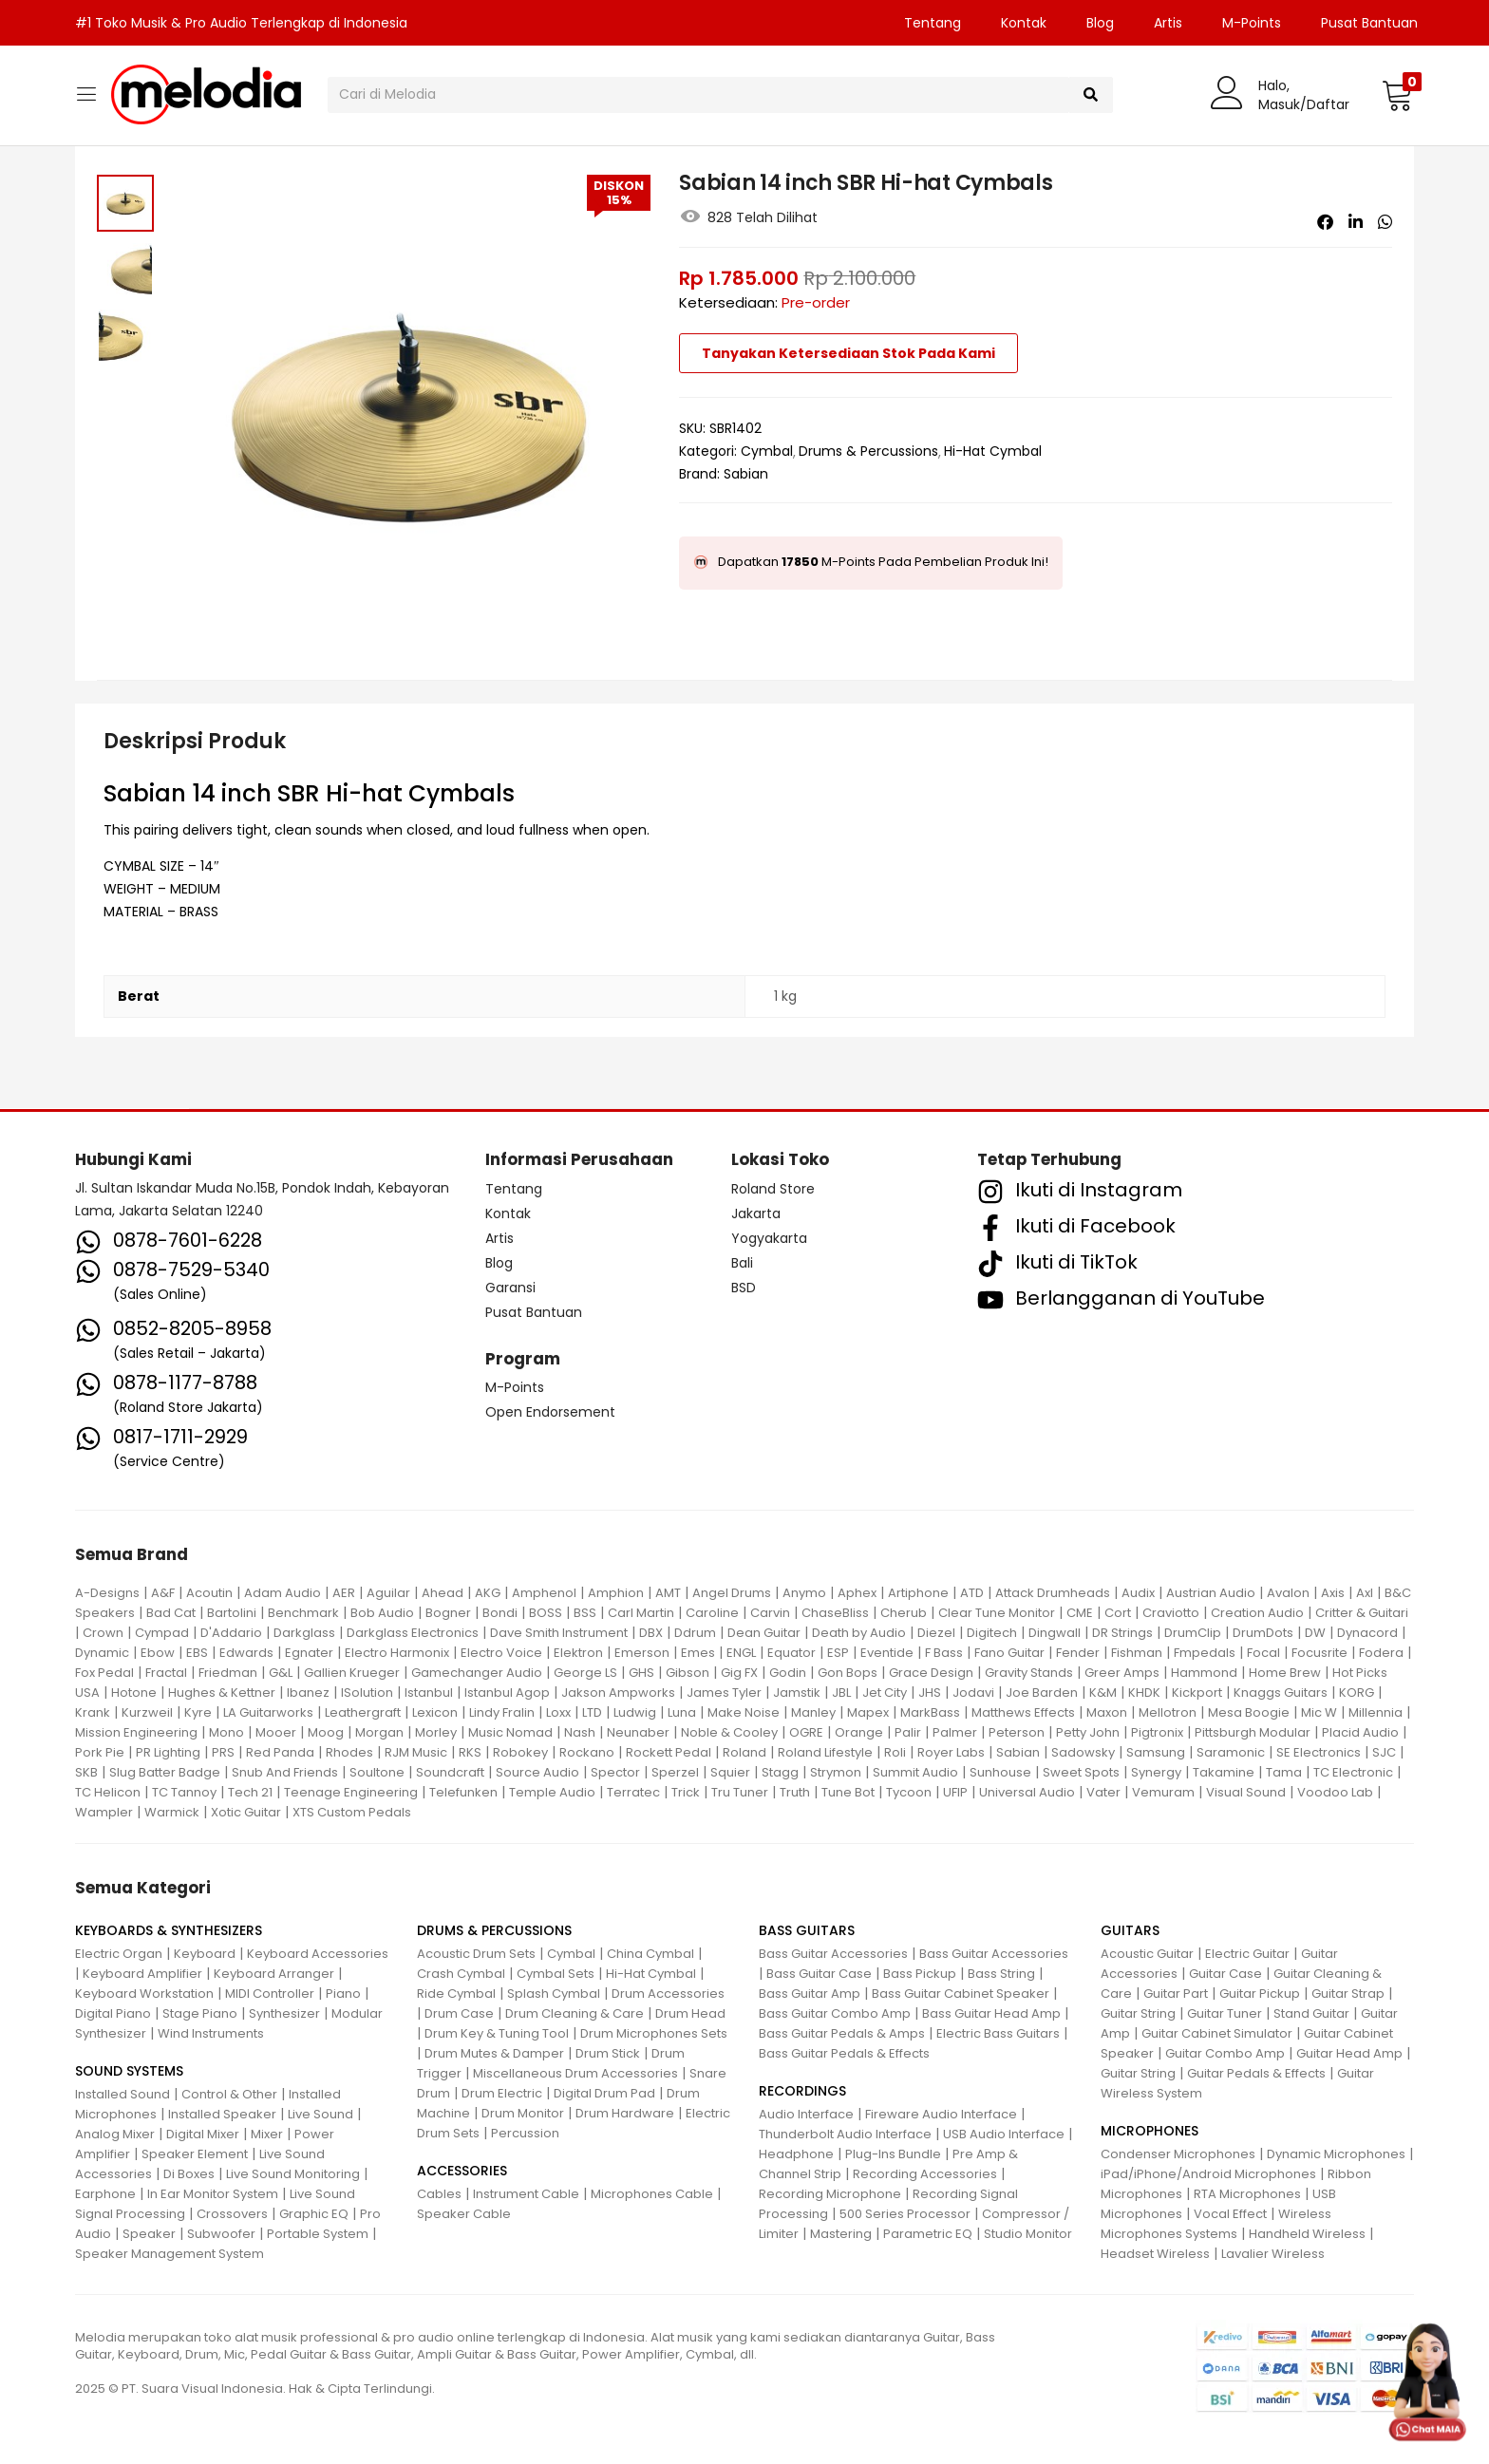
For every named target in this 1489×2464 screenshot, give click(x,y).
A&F (163, 1593)
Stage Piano (199, 2013)
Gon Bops (847, 1673)
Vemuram (1163, 1792)
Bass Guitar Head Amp (991, 2013)
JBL (841, 1692)
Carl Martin (641, 1613)
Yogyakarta (769, 1238)
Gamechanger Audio (476, 1673)
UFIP (955, 1792)
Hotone (134, 1692)
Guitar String (1138, 2013)
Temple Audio (552, 1792)
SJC (1384, 1752)
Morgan (379, 1732)
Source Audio (537, 1772)
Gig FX (739, 1673)
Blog (1100, 22)
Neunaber (638, 1732)
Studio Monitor (1028, 2234)
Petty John (1088, 1732)
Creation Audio (1257, 1613)
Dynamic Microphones (1336, 2154)
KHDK (1144, 1692)
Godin (787, 1673)
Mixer (267, 2134)
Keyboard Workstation (144, 1993)
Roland (744, 1752)
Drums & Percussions (868, 451)
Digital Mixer (202, 2134)
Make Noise (743, 1712)
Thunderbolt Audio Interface (845, 2134)
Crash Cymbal (461, 1974)
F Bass (944, 1653)
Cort (1117, 1613)
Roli (895, 1752)
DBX (651, 1633)
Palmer (955, 1732)
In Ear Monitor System (212, 2194)
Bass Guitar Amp (809, 1993)
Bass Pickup (919, 1974)
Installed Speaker (222, 2114)
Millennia (1375, 1712)
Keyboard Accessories (317, 1954)
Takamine (1223, 1772)
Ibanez (308, 1692)
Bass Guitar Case (819, 1974)
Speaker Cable (464, 2214)
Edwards (246, 1653)
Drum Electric (502, 2093)
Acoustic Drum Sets (476, 1954)
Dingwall (1054, 1633)
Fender (1078, 1653)
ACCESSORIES (462, 2170)
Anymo (804, 1593)
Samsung (1155, 1752)
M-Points (1251, 22)
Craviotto (1170, 1613)
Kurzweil (147, 1712)
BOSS (545, 1613)
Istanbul (429, 1692)
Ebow (158, 1653)
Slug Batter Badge (164, 1772)
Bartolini (231, 1613)
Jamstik (796, 1692)
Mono (226, 1732)
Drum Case (459, 2013)
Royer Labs (951, 1752)
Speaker (149, 2234)
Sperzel (675, 1772)
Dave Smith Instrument (559, 1633)
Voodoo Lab (1335, 1792)
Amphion (616, 1593)
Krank (92, 1712)
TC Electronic (1353, 1772)
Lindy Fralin (502, 1712)
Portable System (317, 2234)
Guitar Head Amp (1349, 2053)
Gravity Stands (1029, 1673)
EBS (197, 1653)
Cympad (162, 1633)
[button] (1397, 95)
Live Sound (320, 2114)
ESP (838, 1653)
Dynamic (102, 1653)
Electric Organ (118, 1954)
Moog (326, 1732)
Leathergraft (363, 1712)
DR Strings (1122, 1633)
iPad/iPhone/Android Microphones (1208, 2174)
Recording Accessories (925, 2174)
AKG (487, 1593)
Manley (813, 1712)
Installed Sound (122, 2094)
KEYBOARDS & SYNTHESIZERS (168, 1930)
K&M (1103, 1692)
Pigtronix (1157, 1732)
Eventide (887, 1653)
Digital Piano (113, 2013)
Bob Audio (382, 1613)
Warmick (171, 1812)
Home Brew (1285, 1673)
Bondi (500, 1613)
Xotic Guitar (246, 1812)
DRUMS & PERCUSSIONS (494, 1930)
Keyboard (205, 1954)
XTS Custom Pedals (351, 1812)
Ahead (442, 1593)
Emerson (641, 1653)
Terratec (633, 1792)
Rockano (586, 1752)
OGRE (806, 1732)
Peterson (1017, 1732)
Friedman (227, 1673)
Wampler (104, 1812)
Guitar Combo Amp (1225, 2053)
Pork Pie (99, 1752)
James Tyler (724, 1692)
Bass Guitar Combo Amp (835, 2013)
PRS (223, 1752)
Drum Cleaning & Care (574, 2013)
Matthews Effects (1023, 1712)
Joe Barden (1042, 1692)
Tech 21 (250, 1792)
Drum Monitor (522, 2113)
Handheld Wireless (1307, 2234)
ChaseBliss (835, 1613)
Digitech (992, 1633)
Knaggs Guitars (1281, 1692)
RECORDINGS (802, 2090)
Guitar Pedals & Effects (1256, 2073)
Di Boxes (189, 2174)
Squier (730, 1772)
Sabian (746, 473)
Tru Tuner (739, 1792)
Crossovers (232, 2214)
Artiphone (918, 1593)
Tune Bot (848, 1792)
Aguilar (388, 1593)
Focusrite (1319, 1653)
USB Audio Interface (1004, 2134)
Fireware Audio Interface (941, 2114)
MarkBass (930, 1712)
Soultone (377, 1772)
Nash (579, 1732)
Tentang (932, 22)
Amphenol (544, 1593)
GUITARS (1130, 1930)
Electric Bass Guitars (998, 2033)
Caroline (712, 1613)
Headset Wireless (1155, 2254)
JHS (929, 1692)
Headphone (796, 2154)
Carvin (770, 1613)
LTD (592, 1712)
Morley (436, 1732)
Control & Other (229, 2094)
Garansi (510, 1287)
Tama (1284, 1772)
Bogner (448, 1613)
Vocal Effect (1230, 2214)
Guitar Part (1175, 1993)
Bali (742, 1262)
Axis (1333, 1593)
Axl (1364, 1593)
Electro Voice (501, 1653)
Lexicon (435, 1712)
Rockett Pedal (668, 1752)
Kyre (198, 1712)
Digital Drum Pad (604, 2093)
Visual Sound (1246, 1792)
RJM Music (416, 1752)
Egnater (309, 1653)
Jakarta (756, 1213)
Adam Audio (282, 1593)
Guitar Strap (1348, 1993)
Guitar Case (1225, 1974)
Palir (908, 1732)
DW (1315, 1633)
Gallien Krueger (352, 1673)
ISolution (367, 1692)
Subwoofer (221, 2234)
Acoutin (209, 1593)
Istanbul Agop (507, 1692)
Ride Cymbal (456, 1993)
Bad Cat (171, 1613)
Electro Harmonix (397, 1653)
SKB (86, 1772)
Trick (685, 1792)
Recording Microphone (830, 2194)
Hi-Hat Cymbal (993, 451)
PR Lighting (168, 1752)
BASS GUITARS (807, 1930)
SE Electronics (1318, 1752)
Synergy (1156, 1772)
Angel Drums (731, 1593)
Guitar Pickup (1259, 1993)
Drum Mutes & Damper (494, 2053)
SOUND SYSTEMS (129, 2070)
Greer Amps (1121, 1673)
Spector (615, 1772)
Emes (698, 1653)
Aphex (857, 1593)
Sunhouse (1000, 1772)
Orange (859, 1732)
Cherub (903, 1613)
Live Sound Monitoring (293, 2174)
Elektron (578, 1653)
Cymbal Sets (555, 1974)
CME (1079, 1613)
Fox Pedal (104, 1673)
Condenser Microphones (1178, 2154)
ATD (972, 1593)
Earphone (105, 2194)
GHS (641, 1673)
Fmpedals (1204, 1653)
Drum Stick (607, 2053)
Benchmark (303, 1613)
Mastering (841, 2234)
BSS (585, 1613)
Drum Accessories (668, 1993)
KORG (1356, 1692)
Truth (795, 1792)
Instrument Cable (526, 2194)
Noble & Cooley (729, 1732)
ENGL (741, 1653)
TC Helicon (108, 1792)
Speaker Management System (169, 2254)
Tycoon (909, 1792)
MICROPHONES (1149, 2130)
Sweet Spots (1081, 1772)
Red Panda (280, 1752)
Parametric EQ (927, 2234)
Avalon (1288, 1593)
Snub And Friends (285, 1772)
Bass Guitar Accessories (833, 1954)
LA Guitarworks (268, 1712)
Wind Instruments (211, 2033)
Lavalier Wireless (1273, 2254)
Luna (682, 1712)
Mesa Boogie (1249, 1712)
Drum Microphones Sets (653, 2033)
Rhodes (349, 1752)
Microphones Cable (652, 2194)
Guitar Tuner (1224, 2013)
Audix (1138, 1593)
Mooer (275, 1732)
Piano (343, 1993)
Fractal (166, 1673)
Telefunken (463, 1792)
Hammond (1204, 1673)
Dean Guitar (764, 1633)
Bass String (1001, 1974)
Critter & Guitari (1361, 1613)
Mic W (1319, 1712)
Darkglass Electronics (413, 1633)
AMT (668, 1593)
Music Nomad (510, 1732)
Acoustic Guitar (1147, 1954)
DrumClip (1192, 1633)
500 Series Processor (905, 2214)
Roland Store (773, 1188)
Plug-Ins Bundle (893, 2154)
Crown (103, 1633)
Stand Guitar (1311, 2013)
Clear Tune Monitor (996, 1613)
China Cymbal (650, 1954)
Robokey (520, 1752)
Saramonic (1231, 1752)
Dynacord (1367, 1633)
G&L (280, 1673)
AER (343, 1593)
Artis (1168, 22)
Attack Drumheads (1052, 1593)
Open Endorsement (550, 1411)
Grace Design (931, 1673)
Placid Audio (1360, 1732)
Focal (1263, 1653)
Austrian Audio (1210, 1593)
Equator (791, 1653)
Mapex (868, 1712)
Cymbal (767, 451)
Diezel (936, 1633)
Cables (439, 2194)
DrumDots (1263, 1633)
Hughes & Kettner (221, 1692)
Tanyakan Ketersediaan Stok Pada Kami (848, 353)
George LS (585, 1673)
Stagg (780, 1772)
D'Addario (231, 1633)
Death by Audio (859, 1633)
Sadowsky (1083, 1752)
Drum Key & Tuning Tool (496, 2033)
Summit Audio (915, 1772)
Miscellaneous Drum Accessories (575, 2073)
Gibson (687, 1673)
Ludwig (634, 1712)
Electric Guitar (1247, 1954)
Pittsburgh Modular (1252, 1732)
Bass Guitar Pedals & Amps (842, 2033)
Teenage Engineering (351, 1792)
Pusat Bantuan (1369, 22)
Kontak (1023, 22)
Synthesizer (284, 2013)
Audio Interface (806, 2114)
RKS (470, 1752)
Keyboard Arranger (274, 1974)
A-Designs (107, 1593)
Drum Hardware (624, 2113)
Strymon (835, 1772)
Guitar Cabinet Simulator (1216, 2033)
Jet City (884, 1692)
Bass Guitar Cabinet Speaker (960, 1993)
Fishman (1136, 1653)
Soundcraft (450, 1772)
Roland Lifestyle (825, 1752)
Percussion (525, 2133)
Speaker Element (194, 2154)
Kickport (1197, 1692)
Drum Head (690, 2013)
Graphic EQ (314, 2214)
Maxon (1106, 1712)
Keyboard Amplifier (142, 1974)
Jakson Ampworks (618, 1692)
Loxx (558, 1712)
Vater (1103, 1792)
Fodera (1381, 1653)
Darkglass (304, 1633)
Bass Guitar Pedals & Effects (844, 2053)
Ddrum (695, 1633)
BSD (743, 1287)
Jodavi (973, 1692)
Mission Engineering (136, 1732)
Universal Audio (1027, 1792)
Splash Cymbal (553, 1993)
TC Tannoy (184, 1792)
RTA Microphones (1247, 2194)
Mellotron (1168, 1712)
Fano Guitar (1009, 1653)
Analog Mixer (115, 2134)
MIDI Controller (269, 1993)
